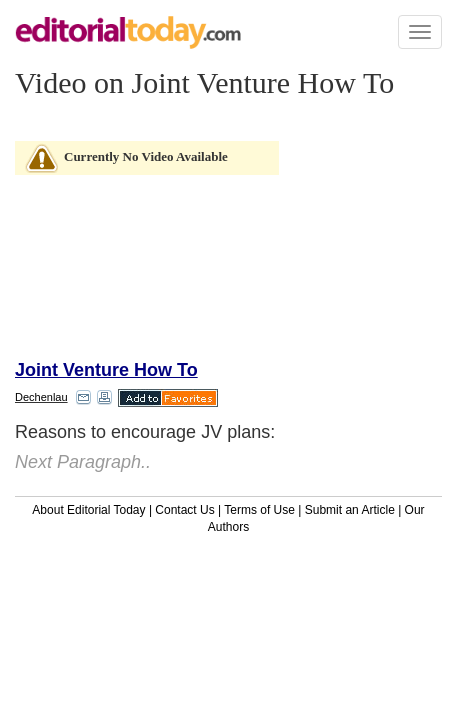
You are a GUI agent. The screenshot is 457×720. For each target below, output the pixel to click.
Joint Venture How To (106, 370)
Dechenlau (41, 397)
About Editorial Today (88, 510)
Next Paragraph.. (83, 462)
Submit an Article (350, 510)
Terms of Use (259, 510)
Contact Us (184, 510)
